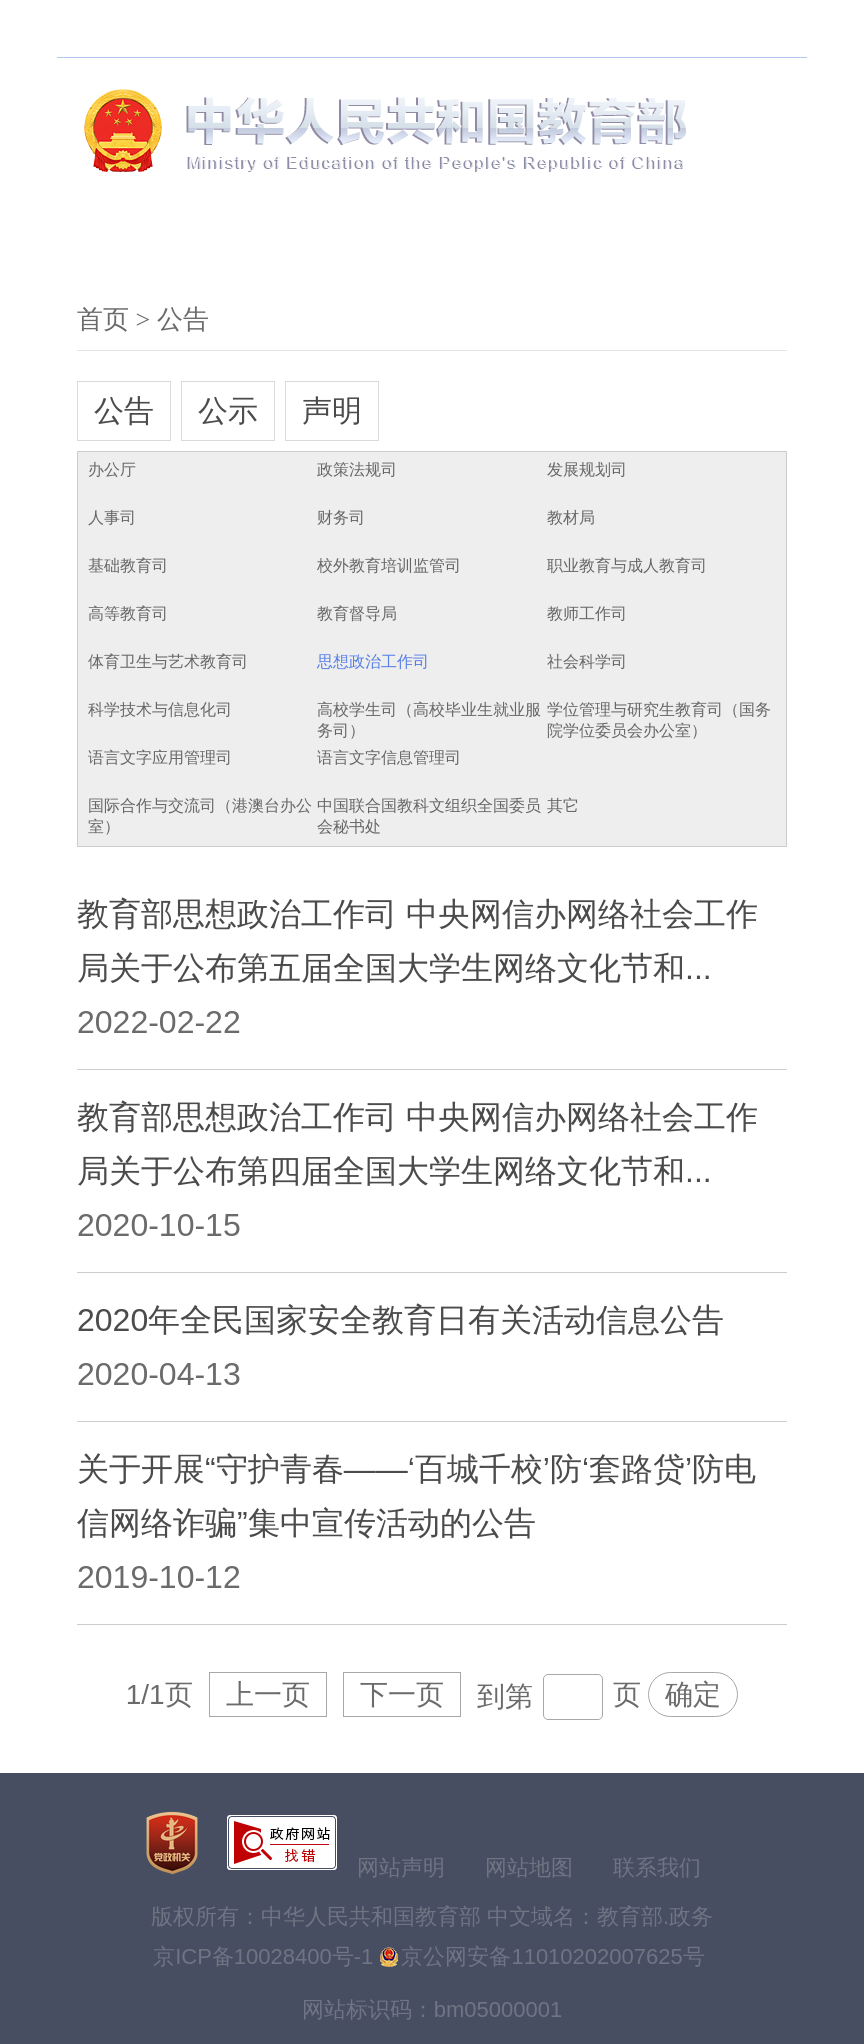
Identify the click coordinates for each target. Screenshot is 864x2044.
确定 (693, 1694)
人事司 (112, 517)
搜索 (241, 28)
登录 (763, 28)
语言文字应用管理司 (160, 757)
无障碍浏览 (332, 28)
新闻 (249, 249)
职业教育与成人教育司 (627, 565)
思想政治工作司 (373, 661)
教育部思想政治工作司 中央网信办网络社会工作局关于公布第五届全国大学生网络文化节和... (417, 941)
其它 (563, 805)
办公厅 (112, 469)
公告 (124, 410)
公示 (228, 410)
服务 (497, 249)
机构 (125, 249)
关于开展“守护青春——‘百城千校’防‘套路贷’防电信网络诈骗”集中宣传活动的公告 (416, 1496)
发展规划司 (587, 469)
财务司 (341, 517)
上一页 (268, 1694)
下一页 (402, 1694)
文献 (745, 249)
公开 (373, 249)
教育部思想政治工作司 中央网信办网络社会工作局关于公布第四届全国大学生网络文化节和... (417, 1144)
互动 (621, 249)
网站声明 (401, 1867)
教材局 (571, 517)
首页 (103, 319)
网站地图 (529, 1867)
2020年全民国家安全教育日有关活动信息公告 (400, 1320)
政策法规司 (357, 469)
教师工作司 (587, 613)
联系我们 (657, 1867)
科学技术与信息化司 (160, 709)
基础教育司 (128, 565)
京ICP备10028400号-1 (263, 1956)
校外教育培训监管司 (389, 565)
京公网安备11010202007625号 (552, 1956)
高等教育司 (128, 613)
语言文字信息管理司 (389, 757)
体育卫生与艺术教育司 (168, 661)
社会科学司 (587, 661)
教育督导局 (357, 613)
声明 (332, 410)
